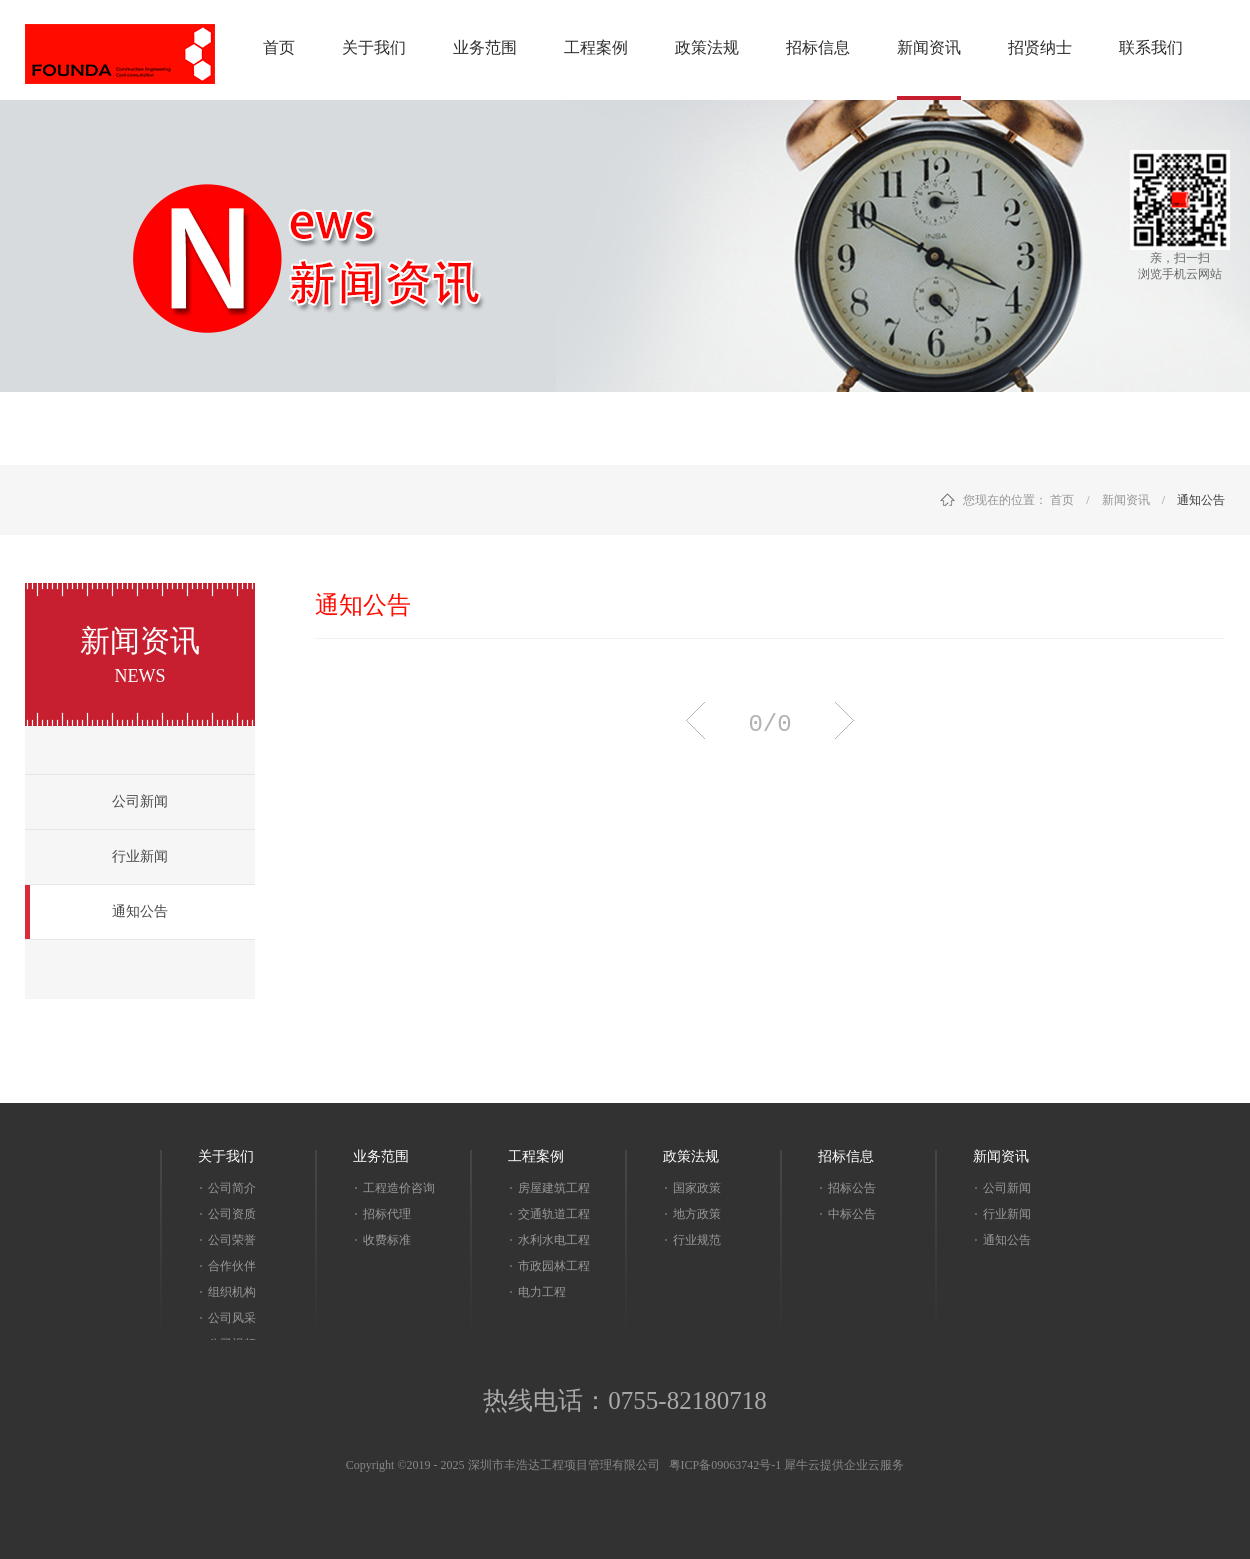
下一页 (844, 720)
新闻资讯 (1126, 500)
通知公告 (1201, 500)
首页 (279, 47)
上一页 (695, 720)
